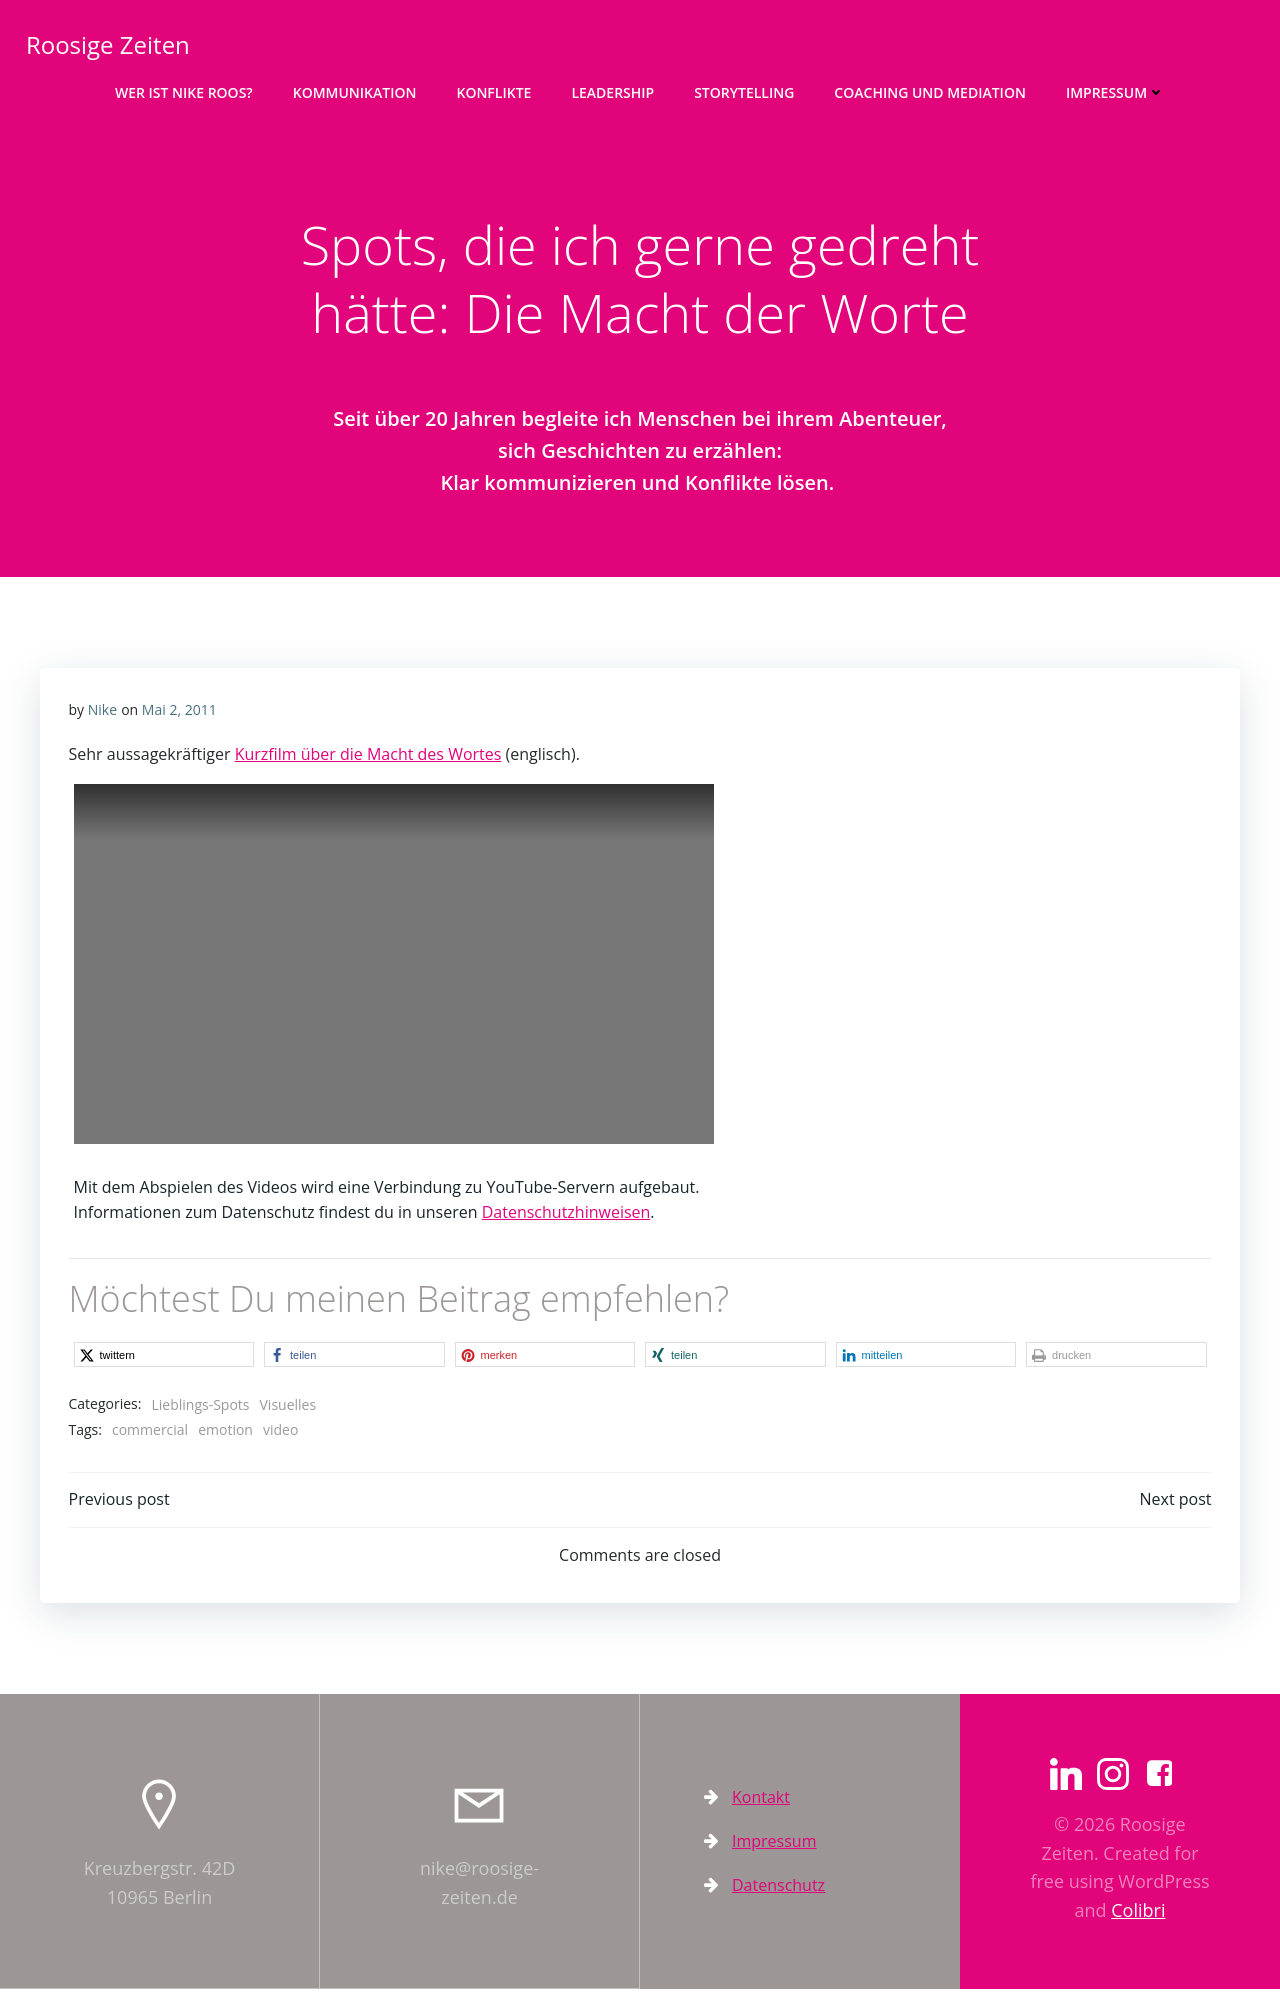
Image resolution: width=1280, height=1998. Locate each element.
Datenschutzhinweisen (566, 1218)
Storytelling (744, 90)
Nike (102, 715)
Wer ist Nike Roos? (184, 90)
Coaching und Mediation (930, 90)
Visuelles (288, 1410)
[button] (164, 1360)
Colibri (1138, 1919)
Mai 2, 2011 (179, 715)
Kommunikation (355, 90)
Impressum (1115, 90)
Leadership (612, 90)
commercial (150, 1436)
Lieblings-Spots (201, 1410)
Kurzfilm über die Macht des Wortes (368, 761)
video (280, 1436)
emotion (226, 1436)
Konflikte (493, 90)
